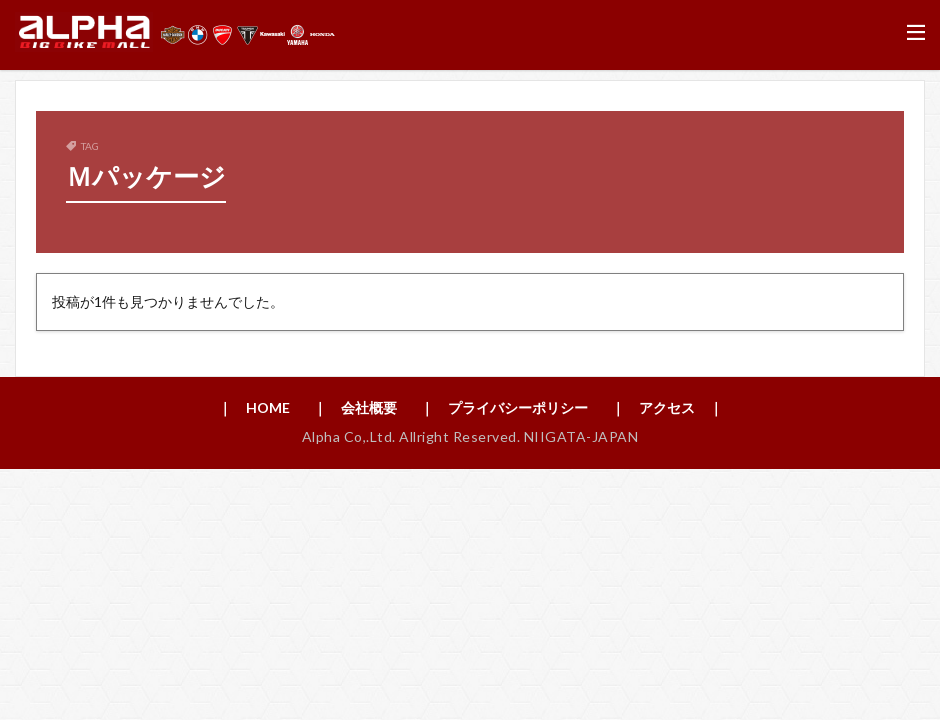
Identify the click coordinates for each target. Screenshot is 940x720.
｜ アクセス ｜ (667, 407)
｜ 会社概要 (355, 407)
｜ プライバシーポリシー (504, 407)
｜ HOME (254, 407)
